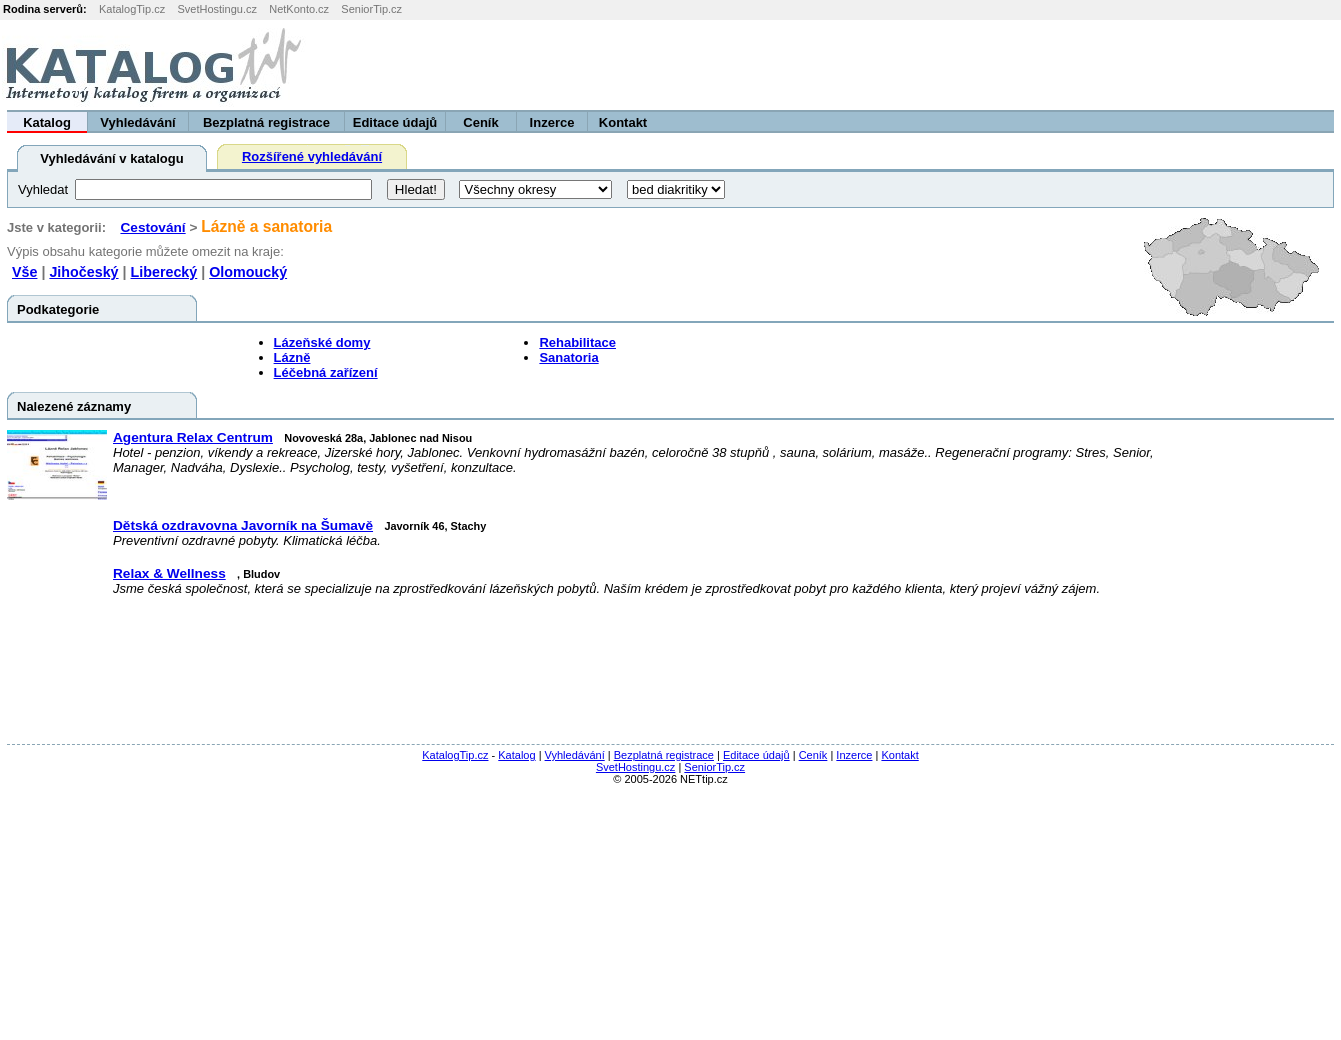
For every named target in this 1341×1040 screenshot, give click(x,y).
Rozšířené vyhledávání (312, 156)
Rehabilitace (577, 342)
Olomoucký (248, 272)
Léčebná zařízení (326, 372)
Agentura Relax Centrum (193, 437)
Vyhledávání (137, 122)
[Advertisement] (1092, 65)
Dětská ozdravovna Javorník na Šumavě (243, 525)
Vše (24, 272)
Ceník (480, 122)
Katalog (47, 122)
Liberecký (164, 272)
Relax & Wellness (169, 573)
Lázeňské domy (322, 342)
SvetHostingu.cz (216, 9)
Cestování (152, 227)
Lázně (292, 357)
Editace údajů (395, 122)
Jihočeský (83, 272)
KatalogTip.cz (132, 9)
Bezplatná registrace (266, 122)
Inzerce (552, 122)
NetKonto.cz (299, 9)
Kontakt (623, 122)
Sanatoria (568, 357)
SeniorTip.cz (371, 9)
